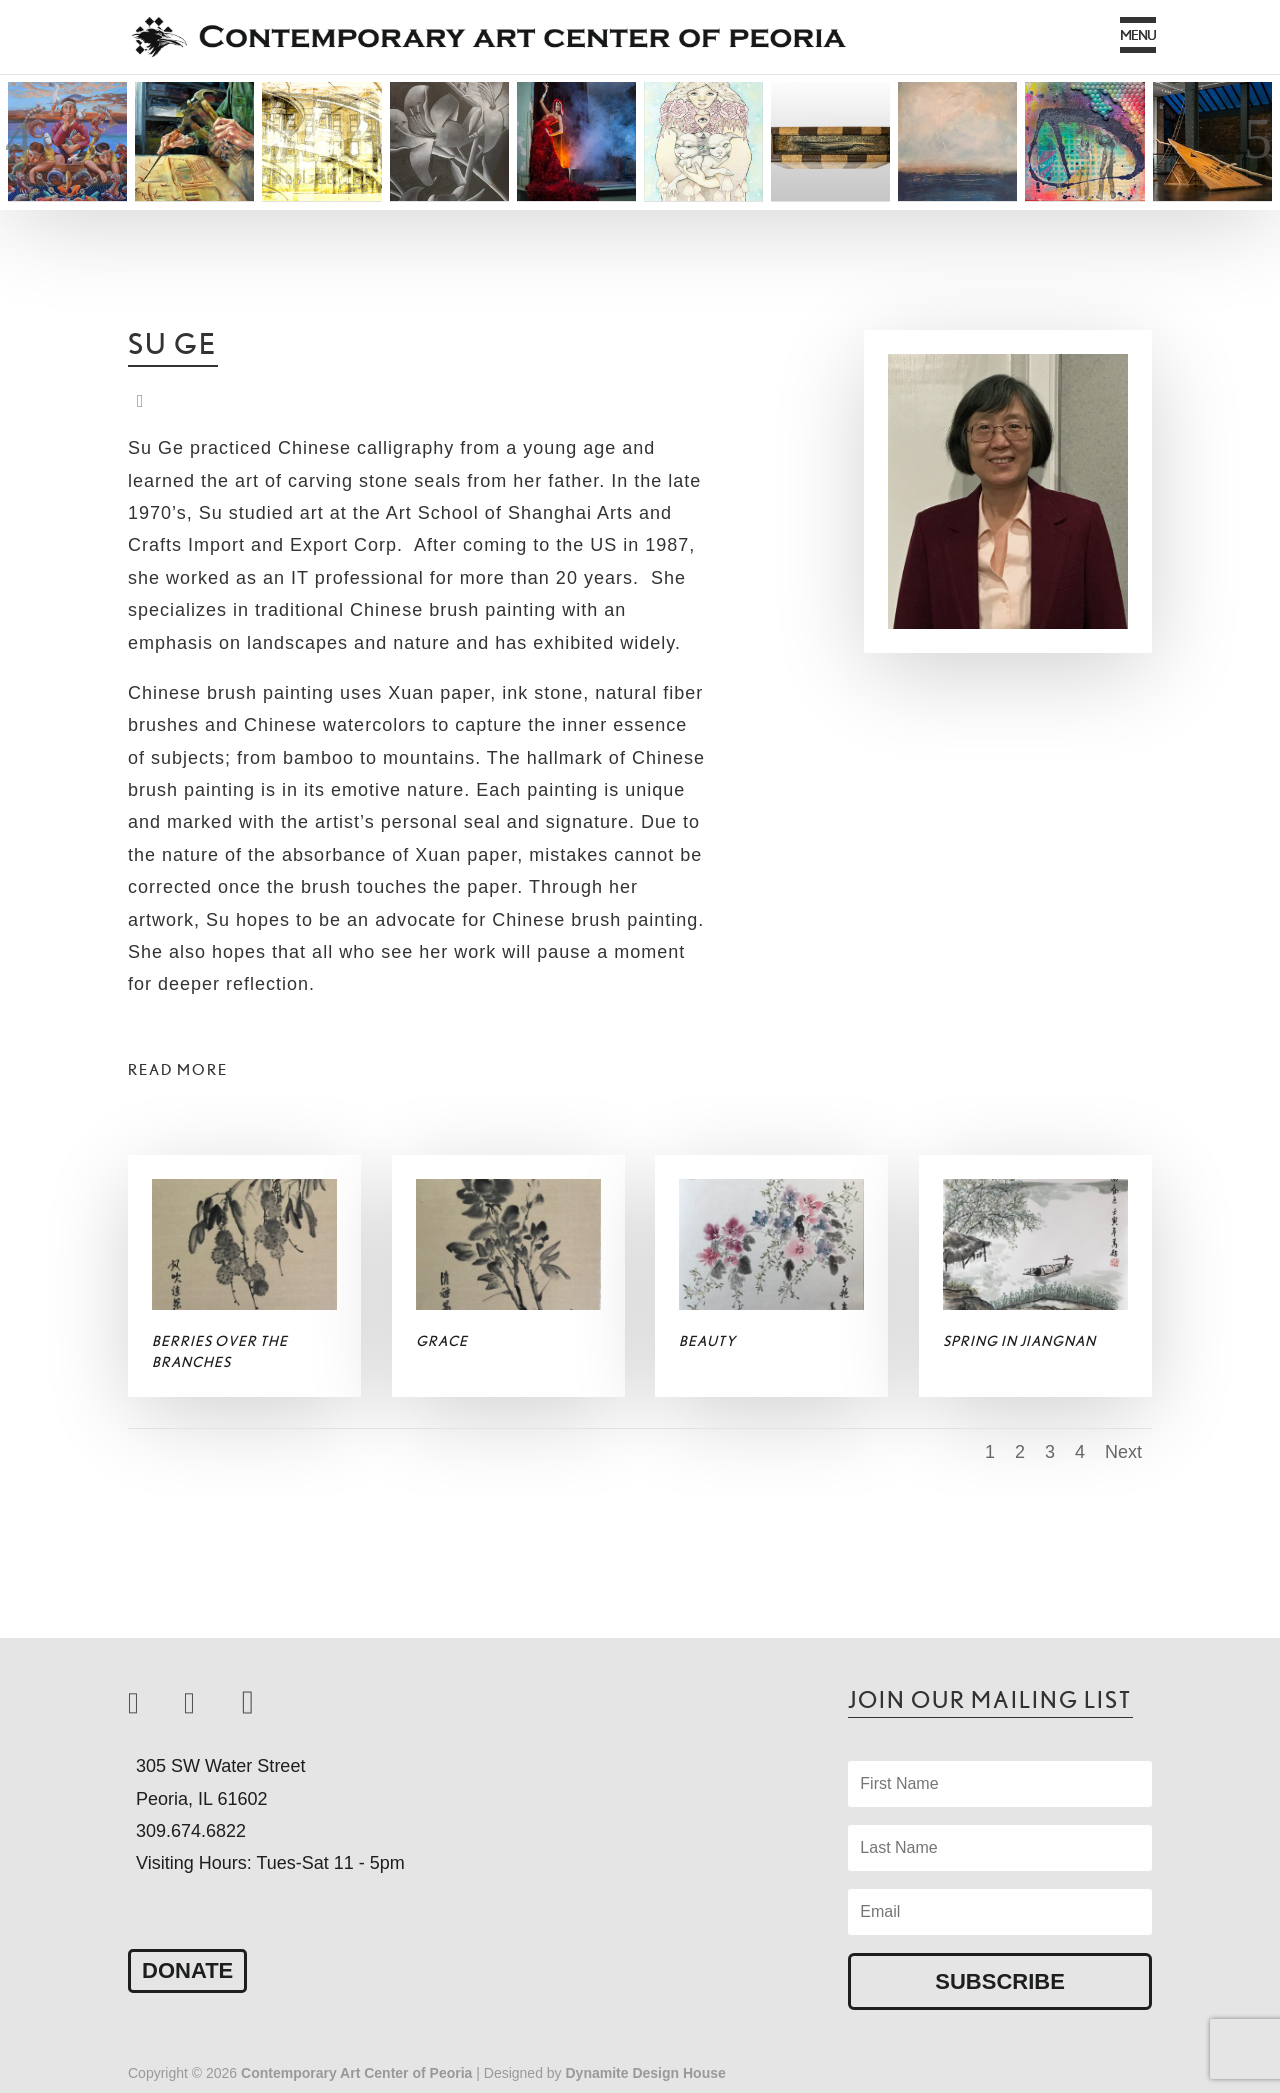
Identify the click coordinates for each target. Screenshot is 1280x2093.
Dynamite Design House (646, 2073)
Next (1123, 1452)
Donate (187, 1970)
